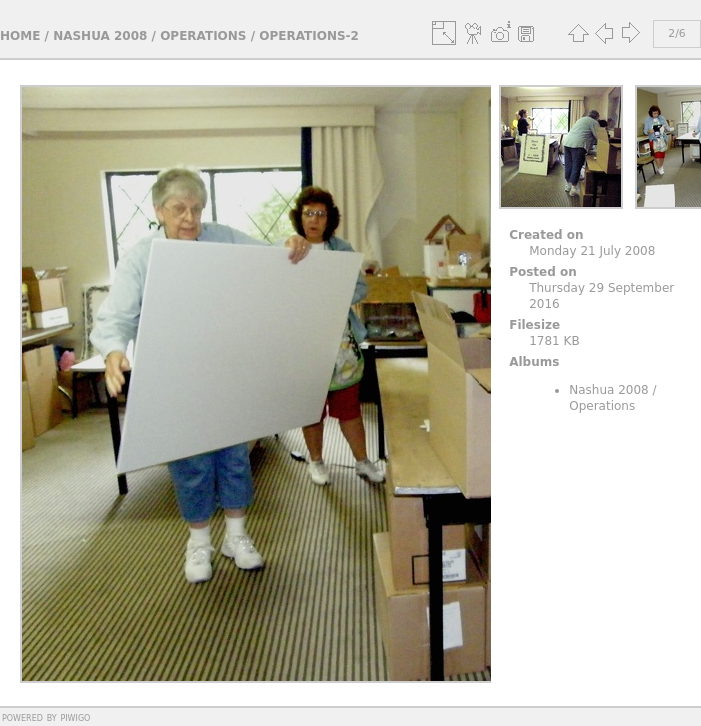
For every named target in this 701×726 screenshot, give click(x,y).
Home (20, 36)
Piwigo (75, 717)
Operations (203, 36)
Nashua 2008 (100, 36)
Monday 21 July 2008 (592, 251)
